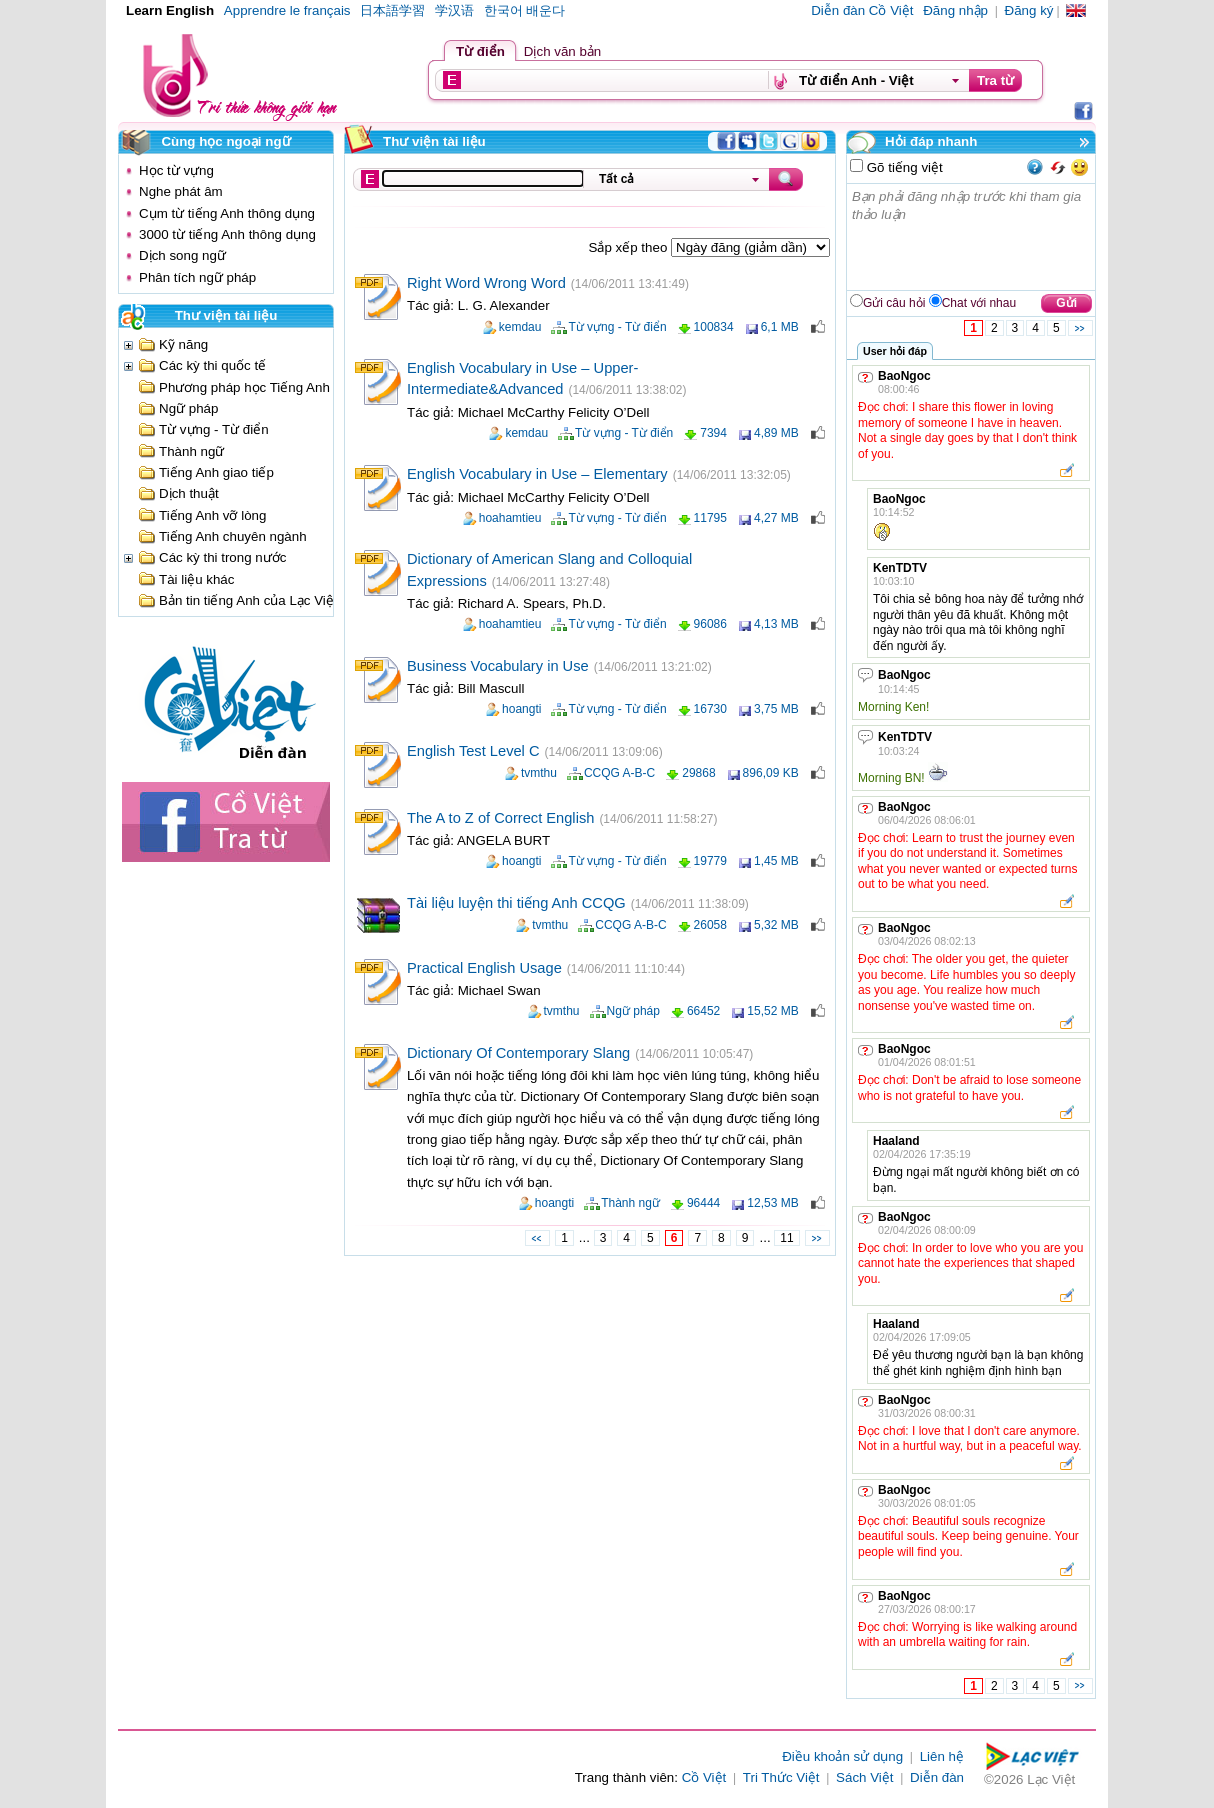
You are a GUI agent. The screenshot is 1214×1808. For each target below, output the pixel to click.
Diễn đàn (937, 1777)
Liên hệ (942, 1756)
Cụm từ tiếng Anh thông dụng (227, 213)
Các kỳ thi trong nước (222, 557)
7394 (713, 433)
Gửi (1066, 303)
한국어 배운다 (525, 10)
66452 (703, 1011)
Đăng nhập (955, 10)
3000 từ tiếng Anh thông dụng (227, 234)
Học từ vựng (176, 170)
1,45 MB (776, 861)
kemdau (520, 327)
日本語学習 (392, 10)
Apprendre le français (287, 10)
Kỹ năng (183, 344)
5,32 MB (776, 925)
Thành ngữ (191, 451)
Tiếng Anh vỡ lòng (212, 515)
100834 (714, 327)
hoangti (521, 709)
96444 (703, 1203)
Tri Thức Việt (781, 1777)
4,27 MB (776, 518)
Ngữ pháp (188, 408)
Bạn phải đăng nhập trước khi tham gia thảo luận (972, 237)
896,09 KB (771, 773)
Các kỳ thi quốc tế (212, 365)
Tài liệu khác (196, 579)
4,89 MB (776, 433)
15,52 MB (772, 1011)
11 (786, 1238)
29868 (698, 773)
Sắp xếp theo (630, 247)
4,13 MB (776, 624)
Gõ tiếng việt (903, 167)
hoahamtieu (510, 518)
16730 (710, 709)
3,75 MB (776, 709)
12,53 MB (772, 1203)
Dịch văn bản (562, 51)
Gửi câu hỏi (894, 303)
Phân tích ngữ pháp (197, 277)
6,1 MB (780, 327)
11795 (710, 518)
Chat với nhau (979, 303)
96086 (710, 624)
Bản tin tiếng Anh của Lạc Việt (248, 600)
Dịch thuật (189, 493)
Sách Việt (864, 1777)
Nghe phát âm (181, 191)
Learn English (170, 10)
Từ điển (480, 51)
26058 (710, 925)
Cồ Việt (704, 1777)
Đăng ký (1029, 10)
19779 (710, 861)
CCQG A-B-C (619, 773)
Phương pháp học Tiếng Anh (244, 387)
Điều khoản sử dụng (842, 1756)
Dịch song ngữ (182, 255)
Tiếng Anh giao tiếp (216, 472)
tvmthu (539, 773)
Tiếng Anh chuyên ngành (233, 536)
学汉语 (454, 10)
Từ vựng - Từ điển (214, 429)
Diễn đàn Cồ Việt (862, 10)
